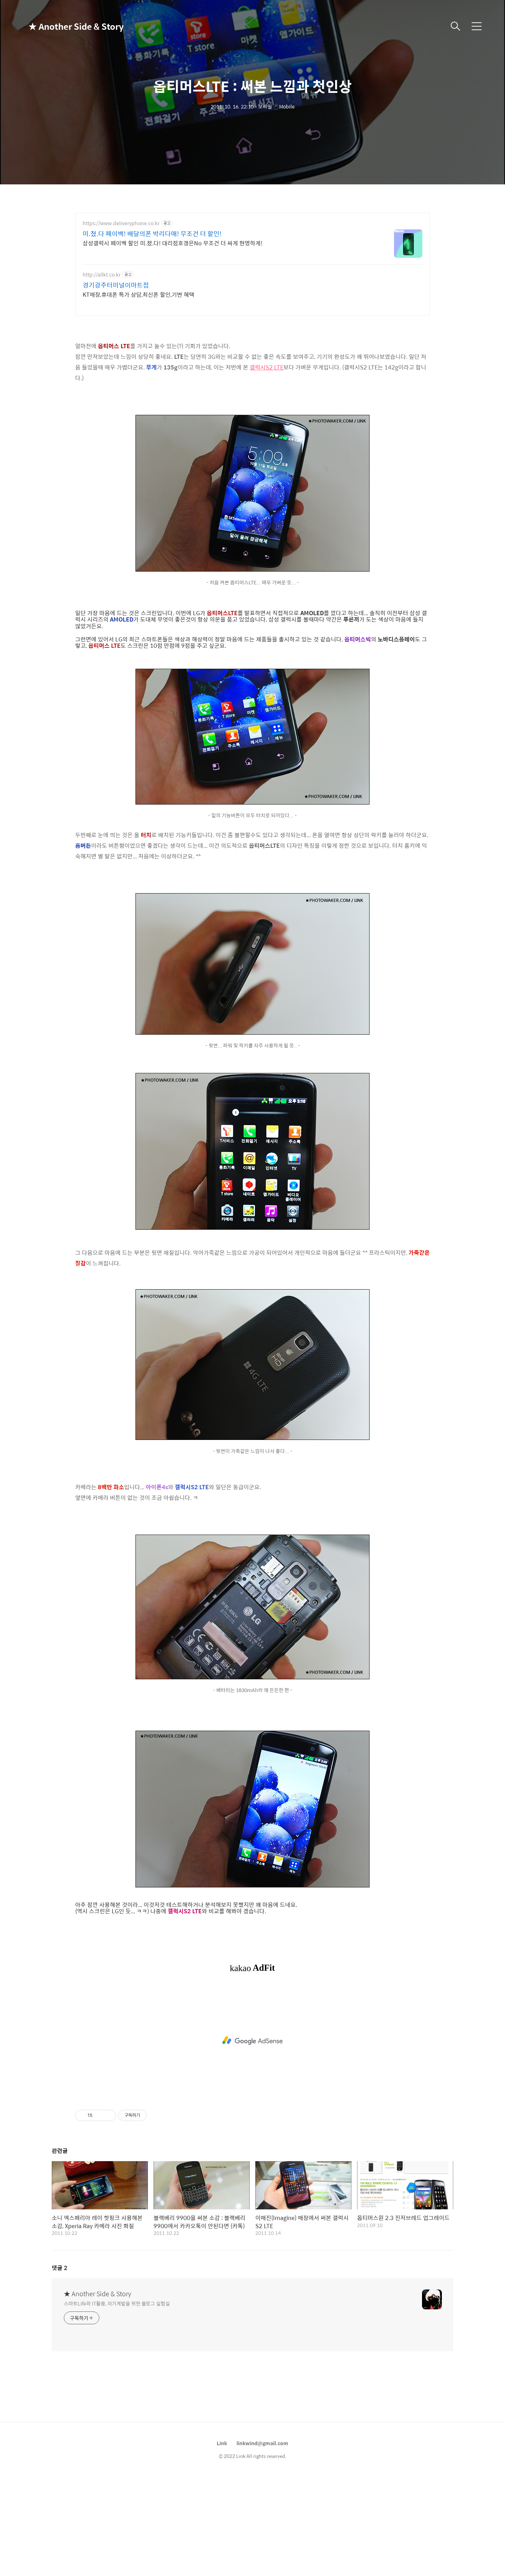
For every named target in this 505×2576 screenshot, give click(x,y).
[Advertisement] (252, 372)
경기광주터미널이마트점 (116, 285)
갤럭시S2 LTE (266, 466)
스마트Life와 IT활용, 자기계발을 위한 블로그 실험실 (117, 2402)
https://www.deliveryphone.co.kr (121, 223)
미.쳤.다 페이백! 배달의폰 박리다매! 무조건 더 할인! (152, 233)
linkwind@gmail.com (262, 2542)
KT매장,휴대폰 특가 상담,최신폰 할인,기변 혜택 (138, 294)
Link (222, 2542)
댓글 (59, 2367)
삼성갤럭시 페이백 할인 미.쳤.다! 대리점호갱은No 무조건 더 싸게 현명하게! (172, 243)
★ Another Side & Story (63, 26)
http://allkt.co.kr (102, 275)
